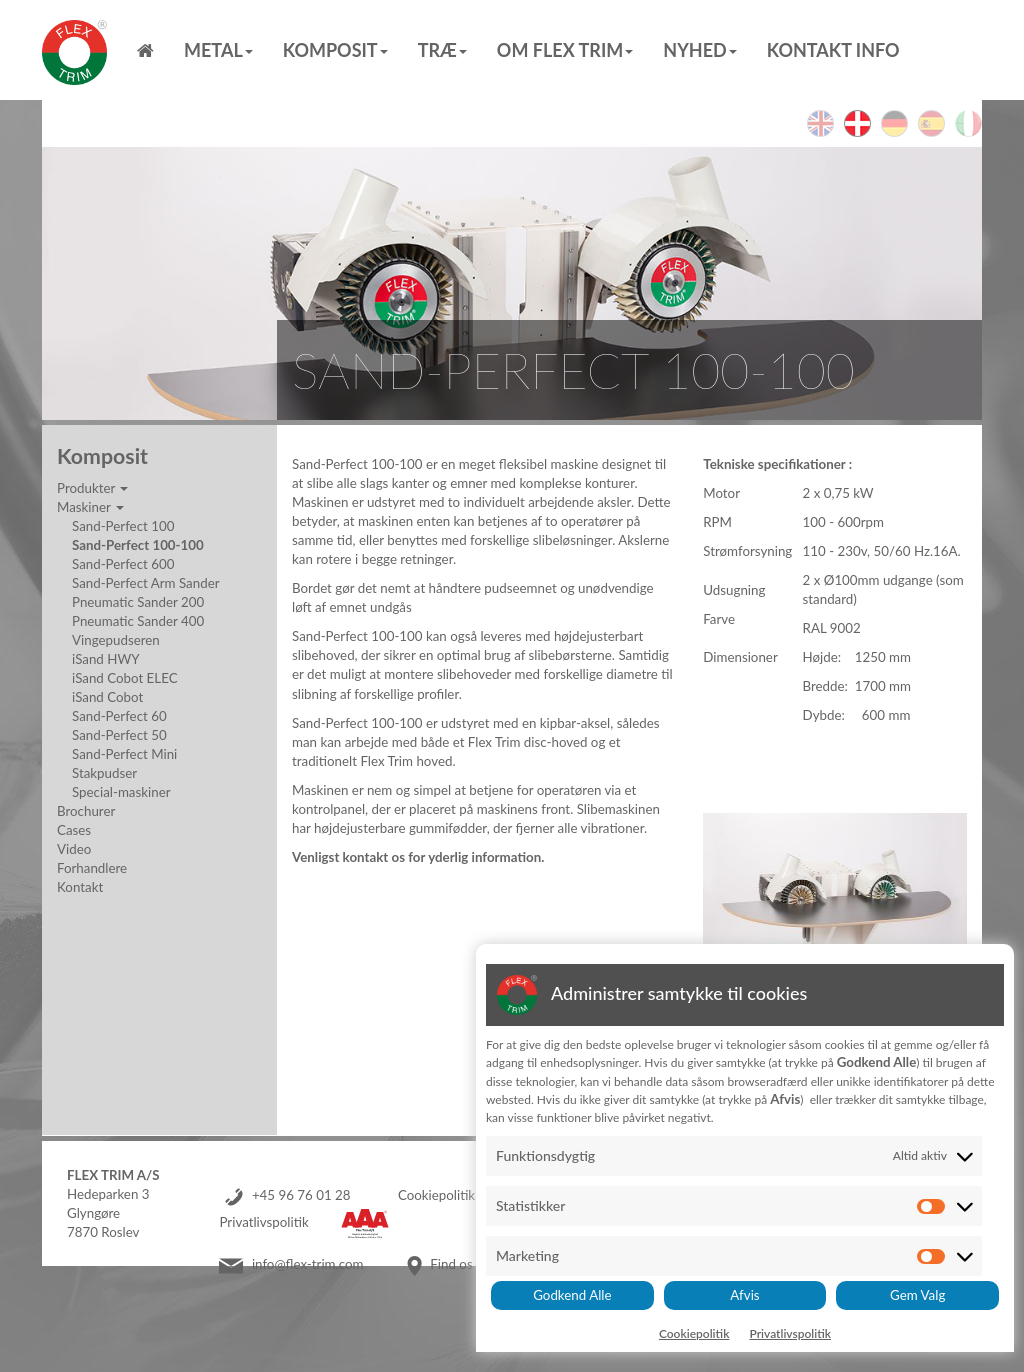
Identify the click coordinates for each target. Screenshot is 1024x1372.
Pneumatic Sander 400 (138, 621)
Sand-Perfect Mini (124, 754)
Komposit (335, 50)
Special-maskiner (121, 792)
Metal (218, 50)
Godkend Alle (572, 1295)
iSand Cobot (107, 697)
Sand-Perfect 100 (123, 526)
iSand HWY (106, 659)
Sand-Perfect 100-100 (138, 545)
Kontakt (80, 887)
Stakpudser (104, 773)
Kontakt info (833, 50)
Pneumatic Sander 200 (138, 602)
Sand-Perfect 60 (119, 716)
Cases (74, 830)
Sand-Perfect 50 (119, 735)
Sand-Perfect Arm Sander (146, 583)
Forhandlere (92, 868)
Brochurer (86, 811)
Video (74, 849)
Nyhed (699, 50)
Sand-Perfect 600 (123, 564)
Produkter (92, 488)
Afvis (744, 1295)
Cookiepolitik (436, 1195)
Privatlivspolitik (263, 1222)
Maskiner (90, 507)
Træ (442, 50)
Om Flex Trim (565, 50)
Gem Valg (917, 1295)
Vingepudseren (116, 640)
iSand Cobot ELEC (125, 678)
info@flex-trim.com (308, 1264)
